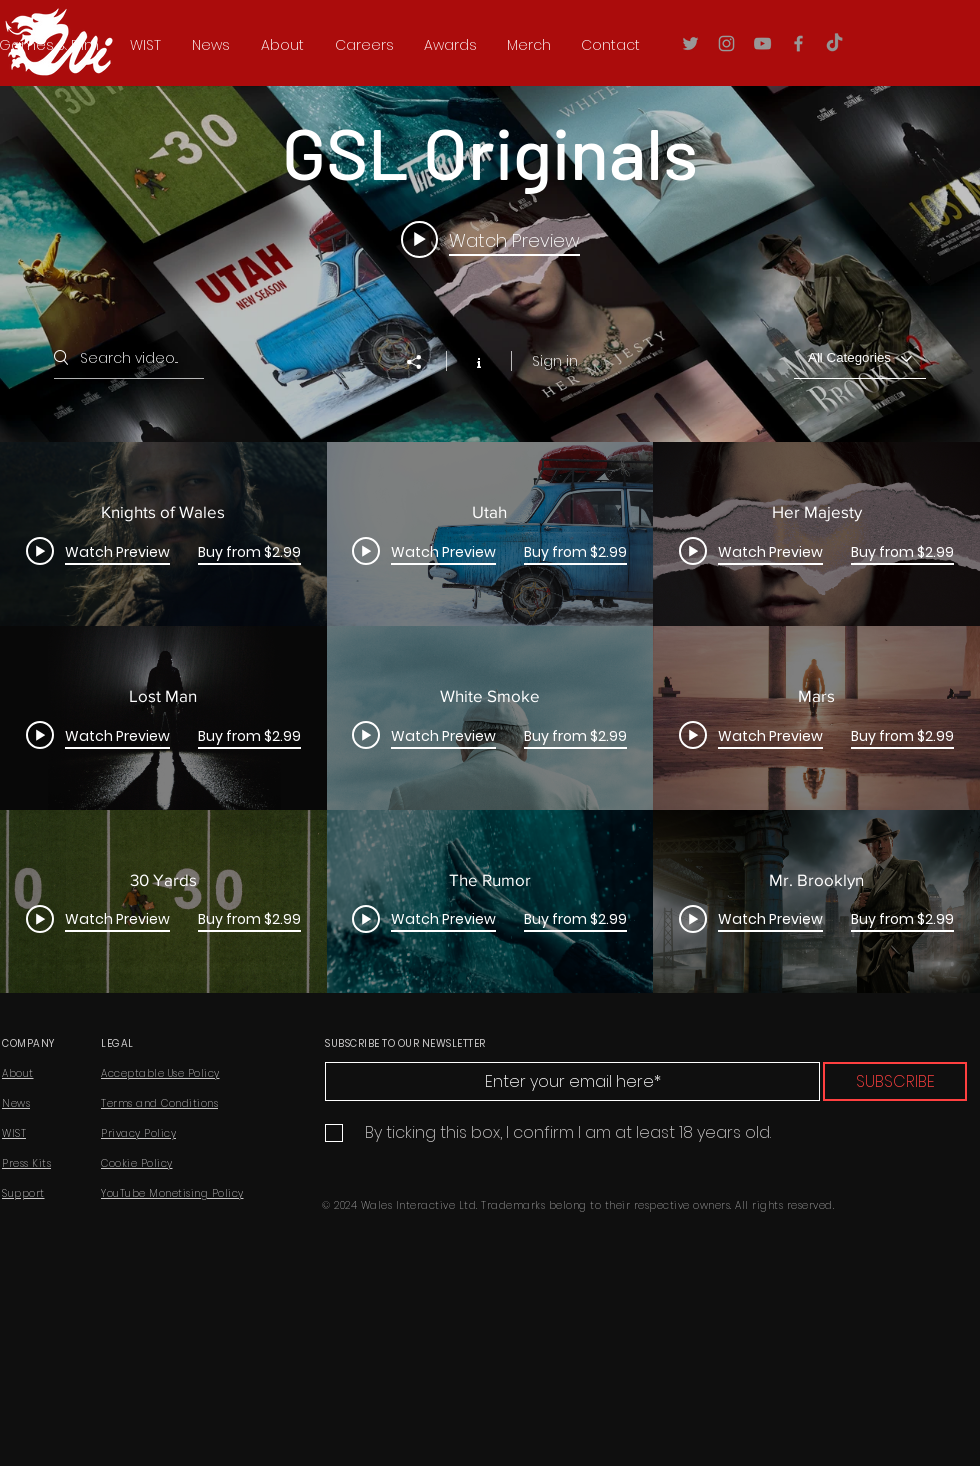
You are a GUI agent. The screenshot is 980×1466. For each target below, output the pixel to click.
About (18, 1073)
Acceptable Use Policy (160, 1073)
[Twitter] (690, 43)
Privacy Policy (138, 1133)
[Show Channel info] (478, 361)
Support (23, 1193)
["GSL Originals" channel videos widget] (490, 512)
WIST (14, 1133)
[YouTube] (762, 43)
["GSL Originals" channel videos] (490, 717)
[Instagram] (726, 43)
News (16, 1103)
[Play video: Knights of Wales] (490, 239)
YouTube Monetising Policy (172, 1193)
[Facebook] (798, 43)
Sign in (555, 361)
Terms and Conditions (159, 1103)
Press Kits (26, 1163)
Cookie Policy (137, 1163)
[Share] (424, 362)
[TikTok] (834, 43)
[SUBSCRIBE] (895, 1081)
